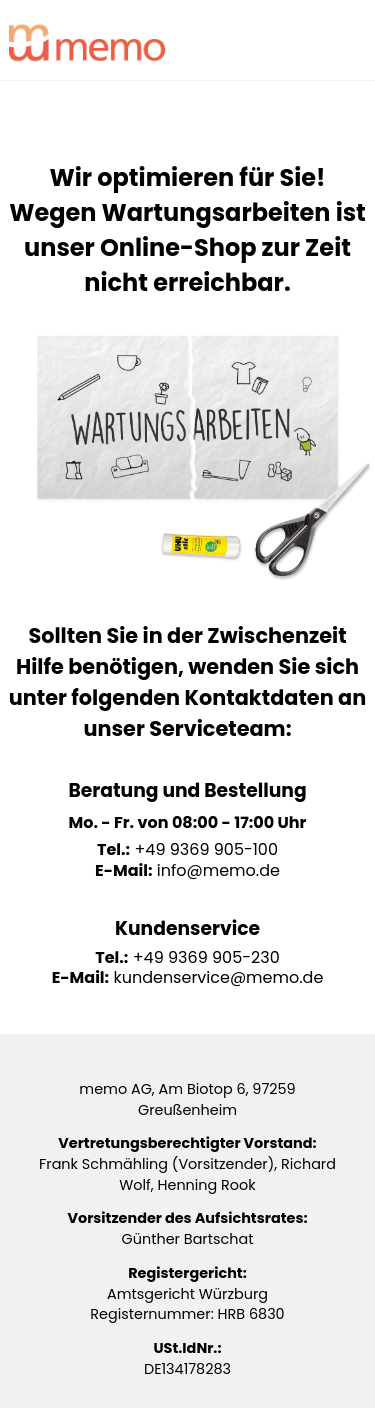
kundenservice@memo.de (218, 977)
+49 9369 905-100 (206, 849)
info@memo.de (218, 870)
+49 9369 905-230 (206, 957)
